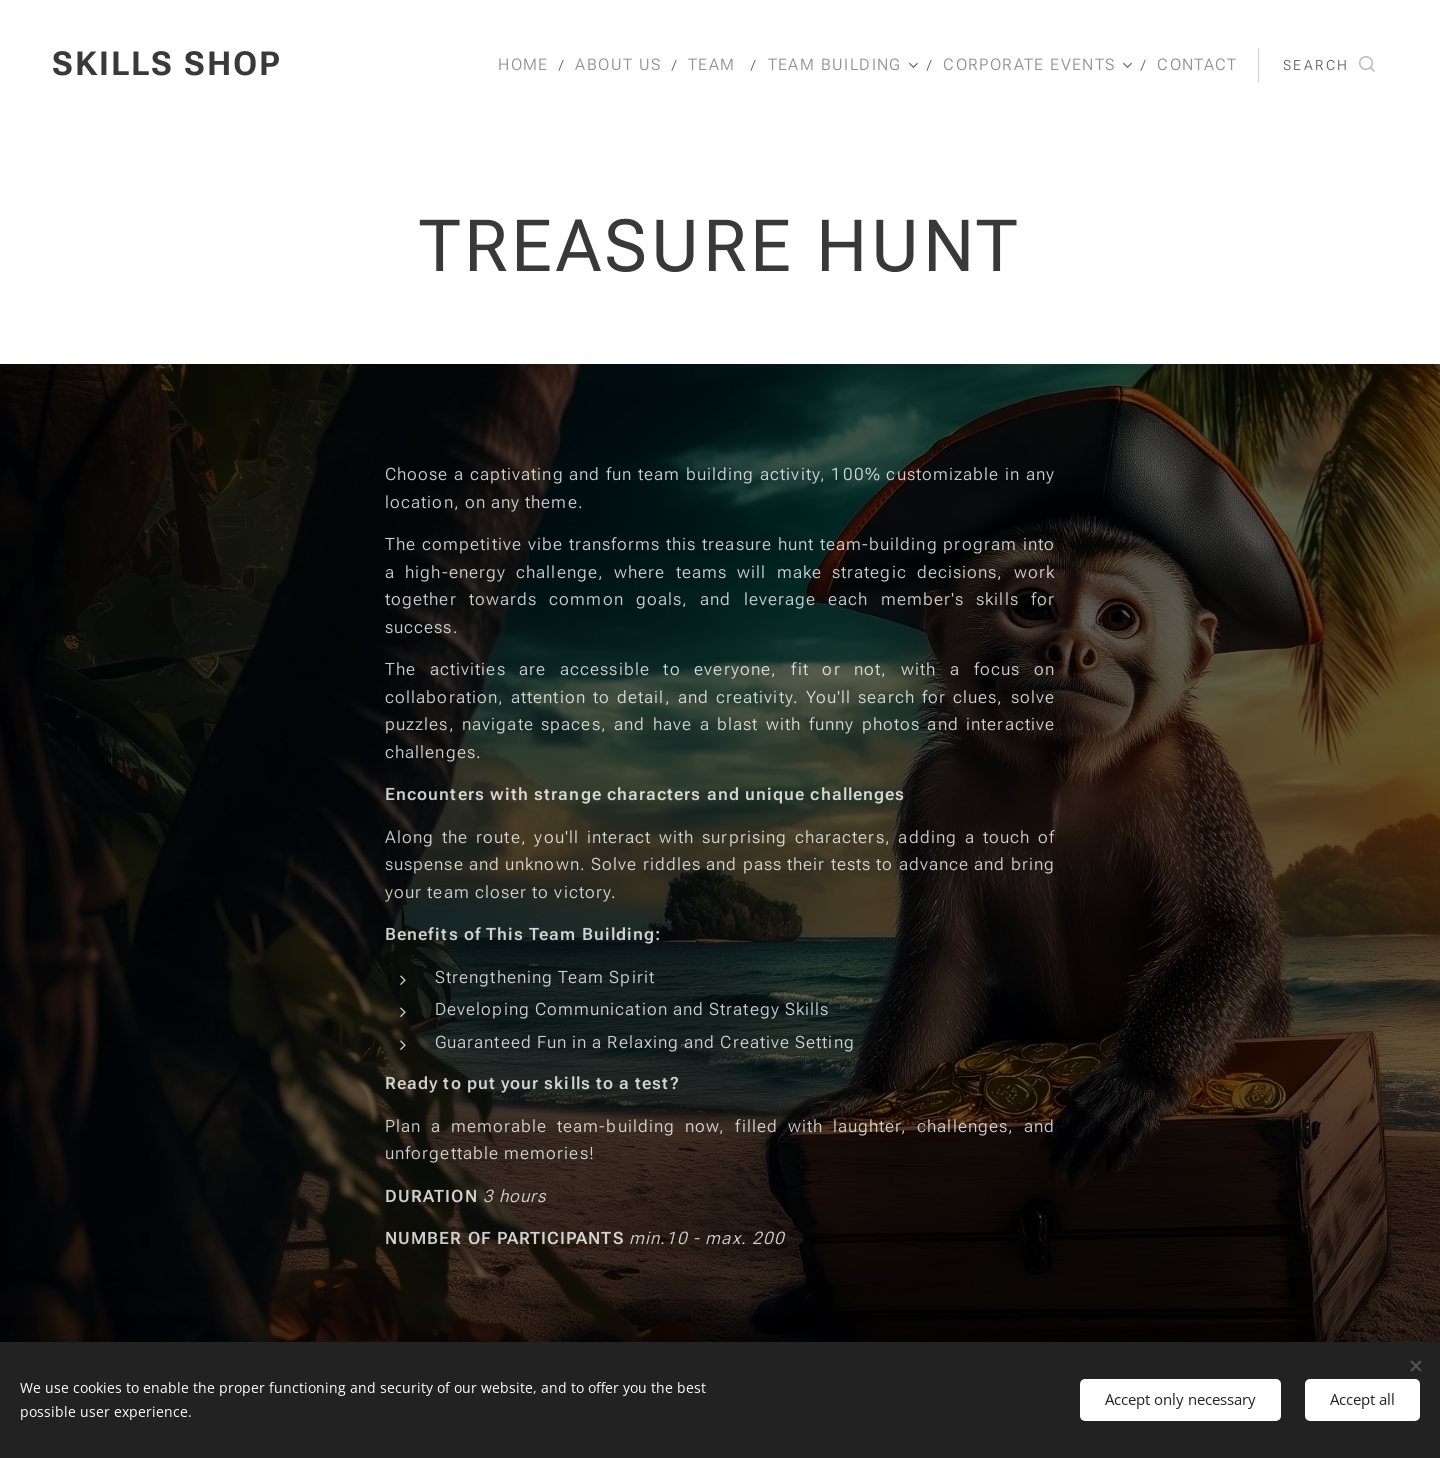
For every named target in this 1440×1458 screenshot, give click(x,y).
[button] (1329, 65)
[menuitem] (538, 65)
